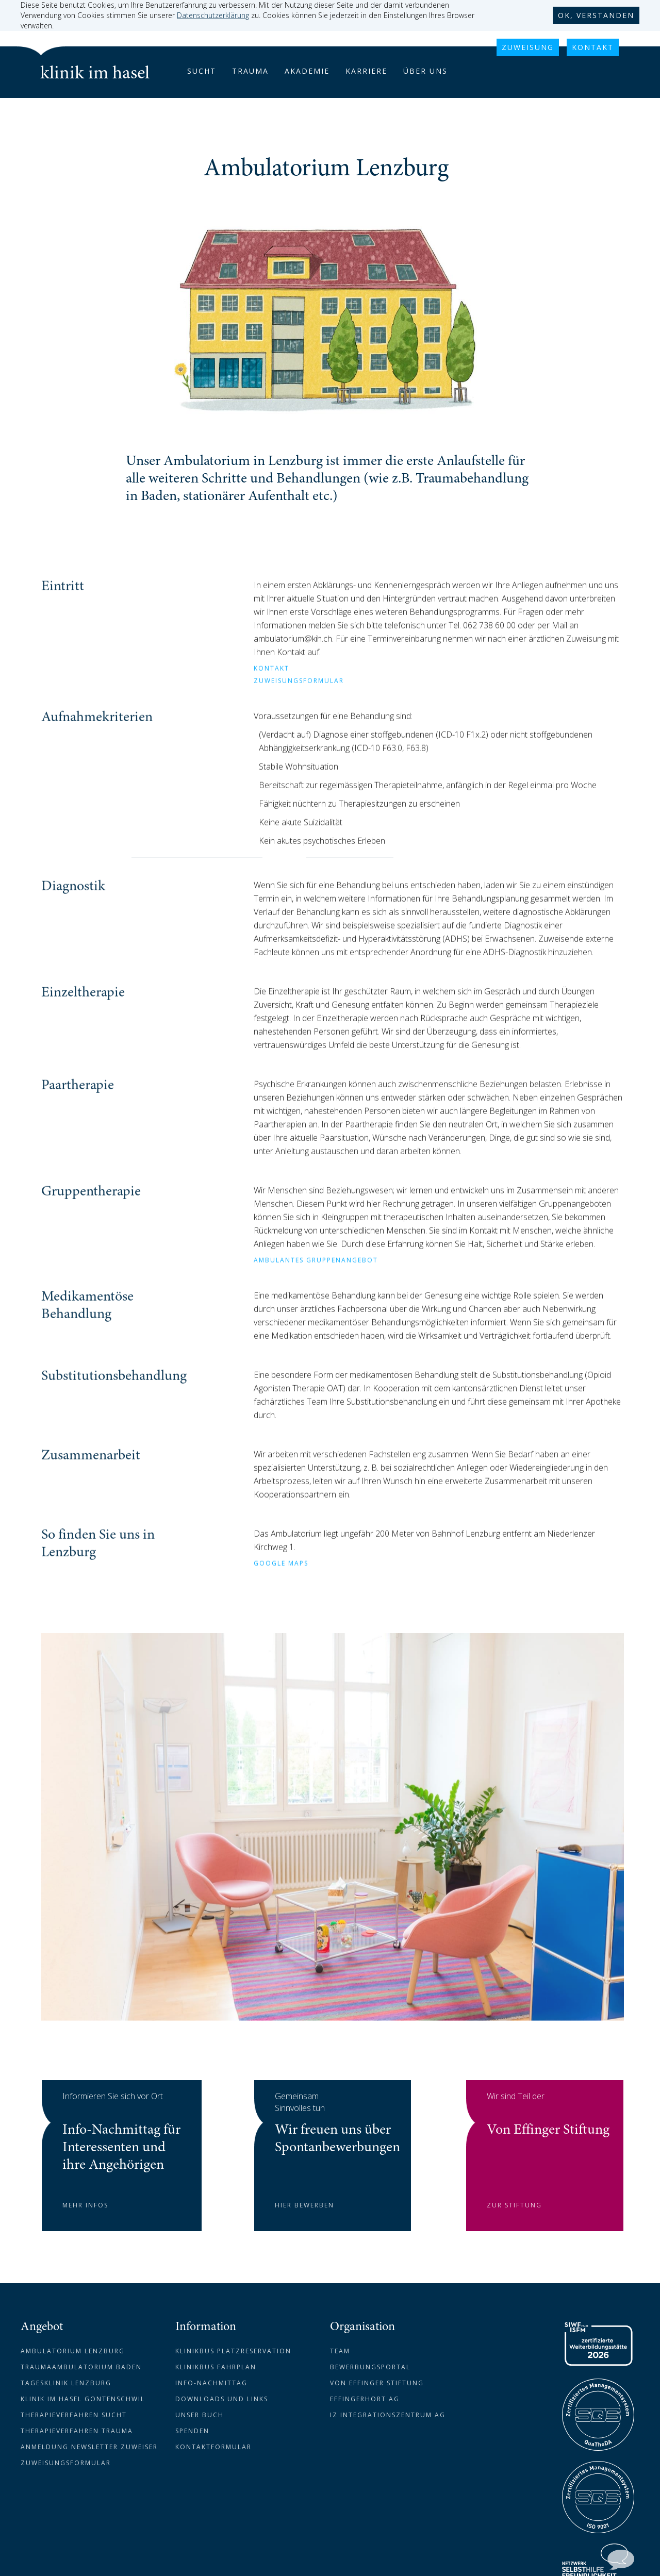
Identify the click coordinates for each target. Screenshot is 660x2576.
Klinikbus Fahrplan (215, 2367)
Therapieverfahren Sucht (74, 2415)
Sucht (201, 71)
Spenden (192, 2431)
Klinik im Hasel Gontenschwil (83, 2399)
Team (340, 2351)
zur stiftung (514, 2205)
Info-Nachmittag (211, 2383)
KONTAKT (593, 47)
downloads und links (221, 2399)
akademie (307, 71)
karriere (366, 71)
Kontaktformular (213, 2446)
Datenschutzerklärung (213, 15)
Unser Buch (199, 2415)
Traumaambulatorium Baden (81, 2367)
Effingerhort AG (365, 2399)
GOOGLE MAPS (281, 1589)
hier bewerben (304, 2205)
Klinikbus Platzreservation (233, 2351)
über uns (425, 71)
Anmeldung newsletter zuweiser (89, 2446)
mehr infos (85, 2205)
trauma (250, 71)
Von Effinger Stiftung (377, 2383)
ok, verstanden (596, 15)
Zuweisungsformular (66, 2462)
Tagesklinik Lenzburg (66, 2383)
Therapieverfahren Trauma (77, 2431)
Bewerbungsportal (370, 2367)
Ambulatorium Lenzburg (73, 2351)
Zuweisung (528, 47)
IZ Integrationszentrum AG (388, 2415)
